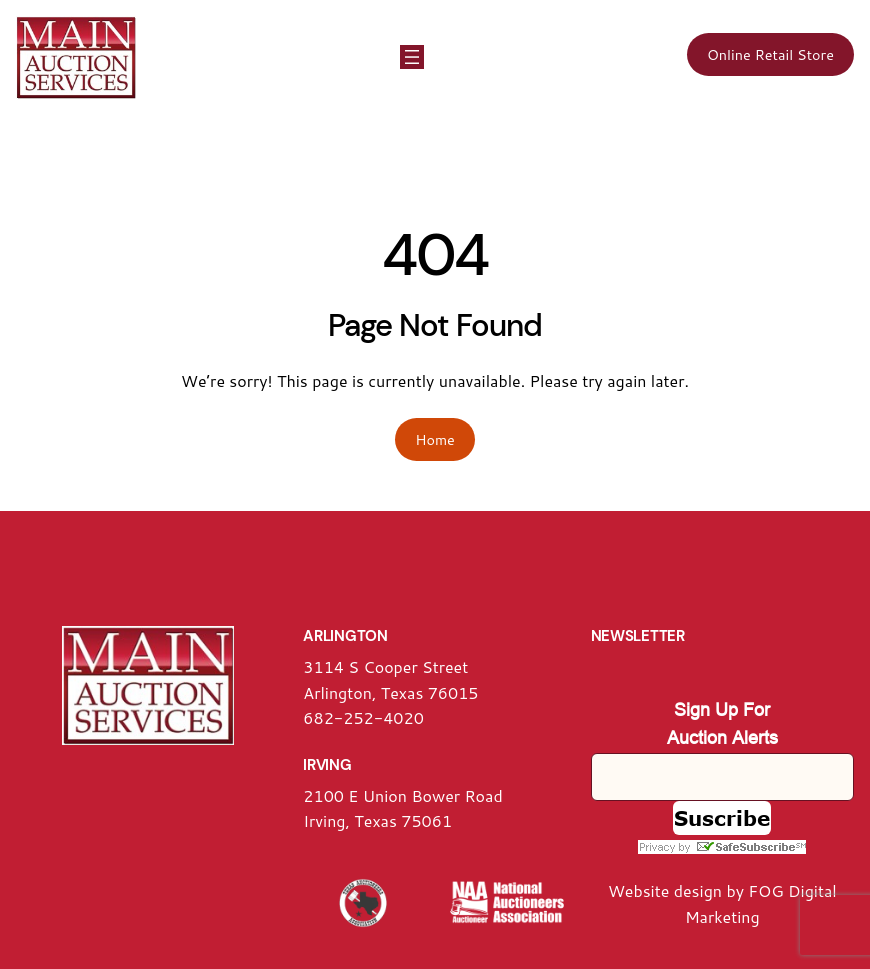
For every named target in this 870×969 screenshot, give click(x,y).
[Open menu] (412, 57)
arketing (730, 916)
